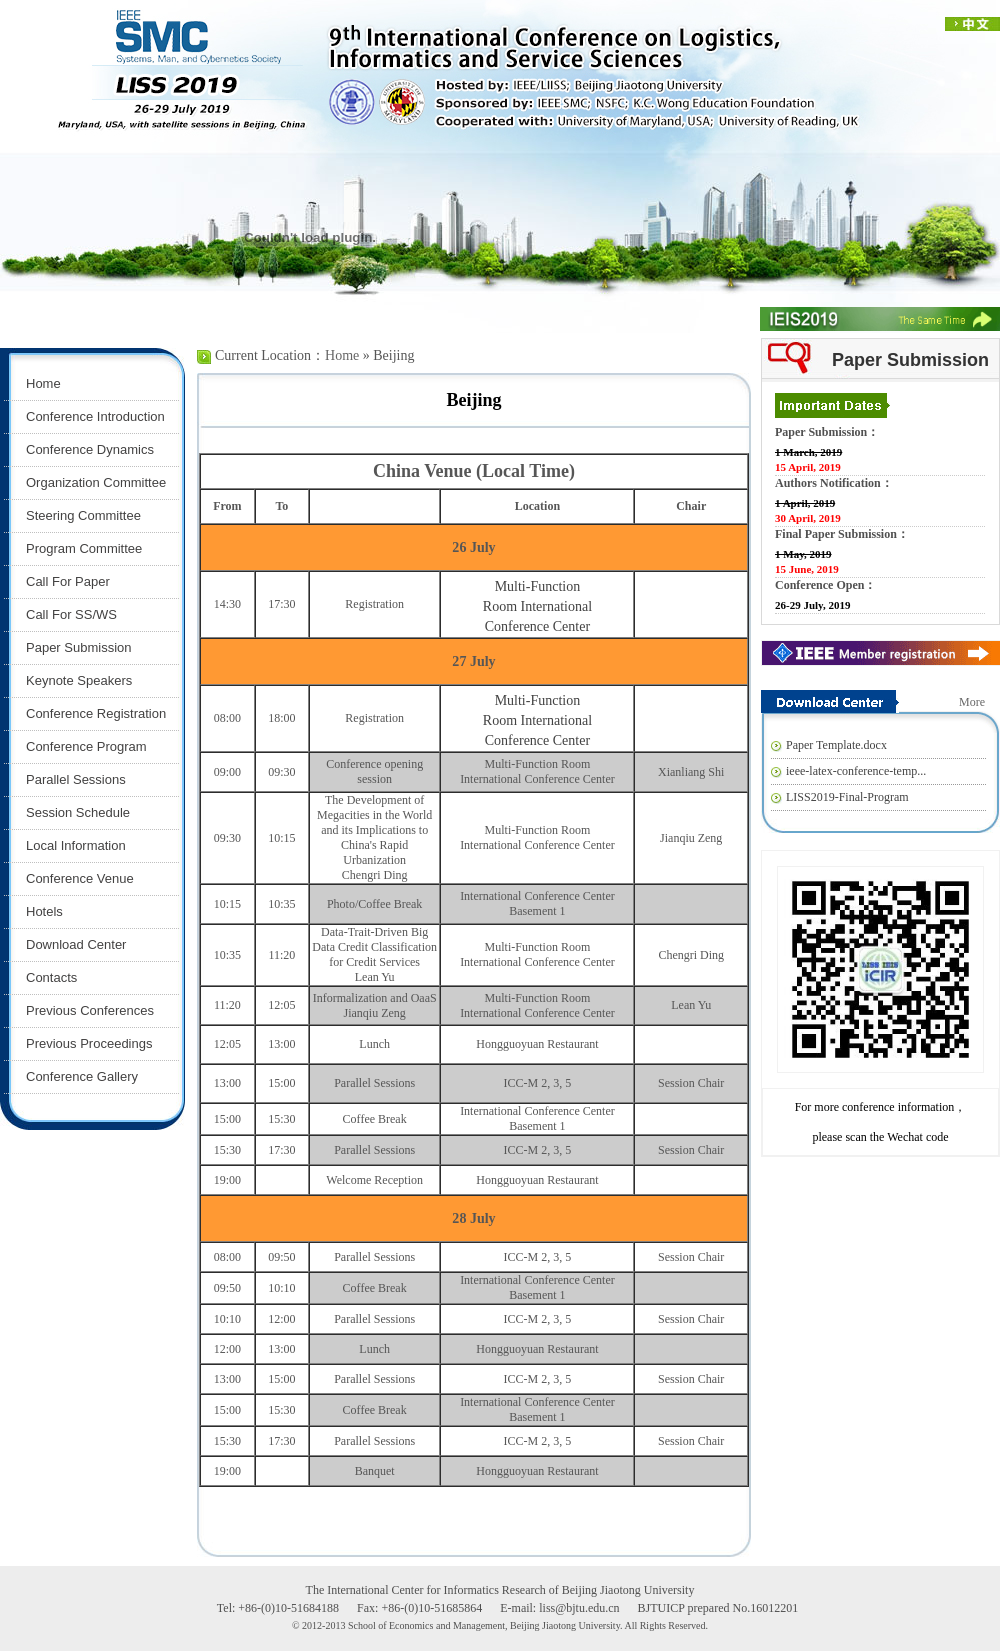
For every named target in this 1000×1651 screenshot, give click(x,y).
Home (342, 355)
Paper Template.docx (836, 745)
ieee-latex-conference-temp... (856, 771)
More (972, 702)
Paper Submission (910, 360)
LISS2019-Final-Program (847, 797)
